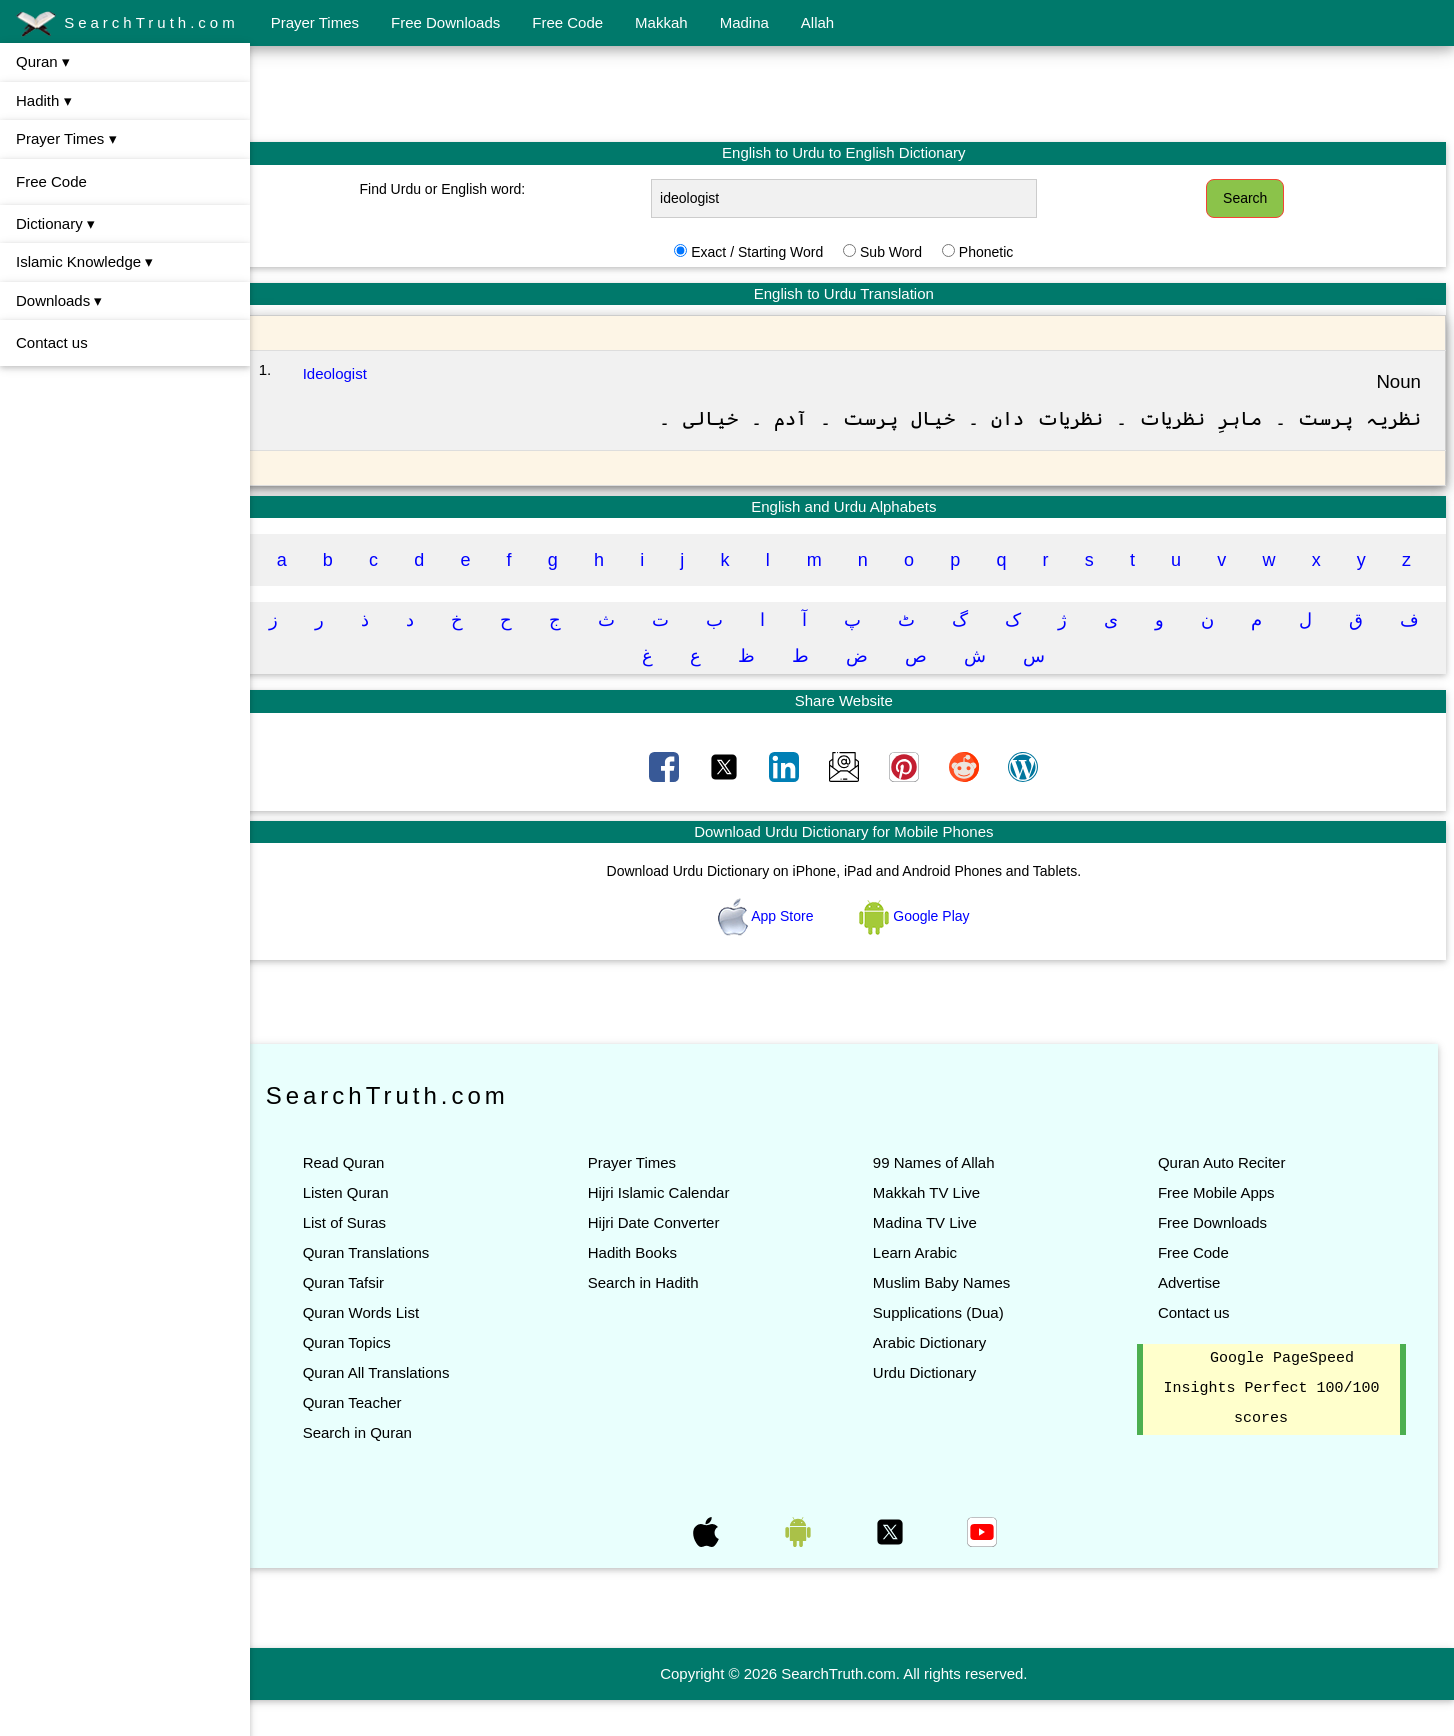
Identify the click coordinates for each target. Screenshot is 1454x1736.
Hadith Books (644, 1288)
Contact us (52, 342)
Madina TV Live (933, 1258)
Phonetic (994, 252)
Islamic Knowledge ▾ (84, 261)
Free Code (567, 22)
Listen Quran (362, 1228)
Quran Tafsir (359, 1318)
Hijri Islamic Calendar (671, 1228)
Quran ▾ (43, 61)
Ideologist (350, 373)
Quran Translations (382, 1288)
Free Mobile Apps (1220, 1228)
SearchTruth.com (127, 24)
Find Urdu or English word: (456, 189)
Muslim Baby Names (950, 1318)
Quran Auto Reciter (1226, 1198)
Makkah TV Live (934, 1228)
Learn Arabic (923, 1288)
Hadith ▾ (44, 100)
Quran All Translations (392, 1408)
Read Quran (360, 1198)
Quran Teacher (368, 1438)
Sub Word (899, 252)
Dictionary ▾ (55, 223)
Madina (744, 22)
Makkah (661, 22)
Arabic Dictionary (937, 1378)
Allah (817, 22)
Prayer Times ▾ (66, 138)
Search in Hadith (655, 1318)
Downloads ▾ (59, 300)
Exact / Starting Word (765, 252)
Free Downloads (445, 22)
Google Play (923, 952)
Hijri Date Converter (666, 1258)
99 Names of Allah (942, 1198)
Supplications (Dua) (946, 1348)
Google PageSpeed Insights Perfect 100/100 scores (1273, 1425)
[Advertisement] (852, 93)
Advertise (1193, 1318)
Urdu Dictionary (932, 1408)
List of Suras (360, 1258)
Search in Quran (373, 1468)
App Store (775, 952)
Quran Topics (363, 1378)
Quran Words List (377, 1348)
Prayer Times (315, 22)
